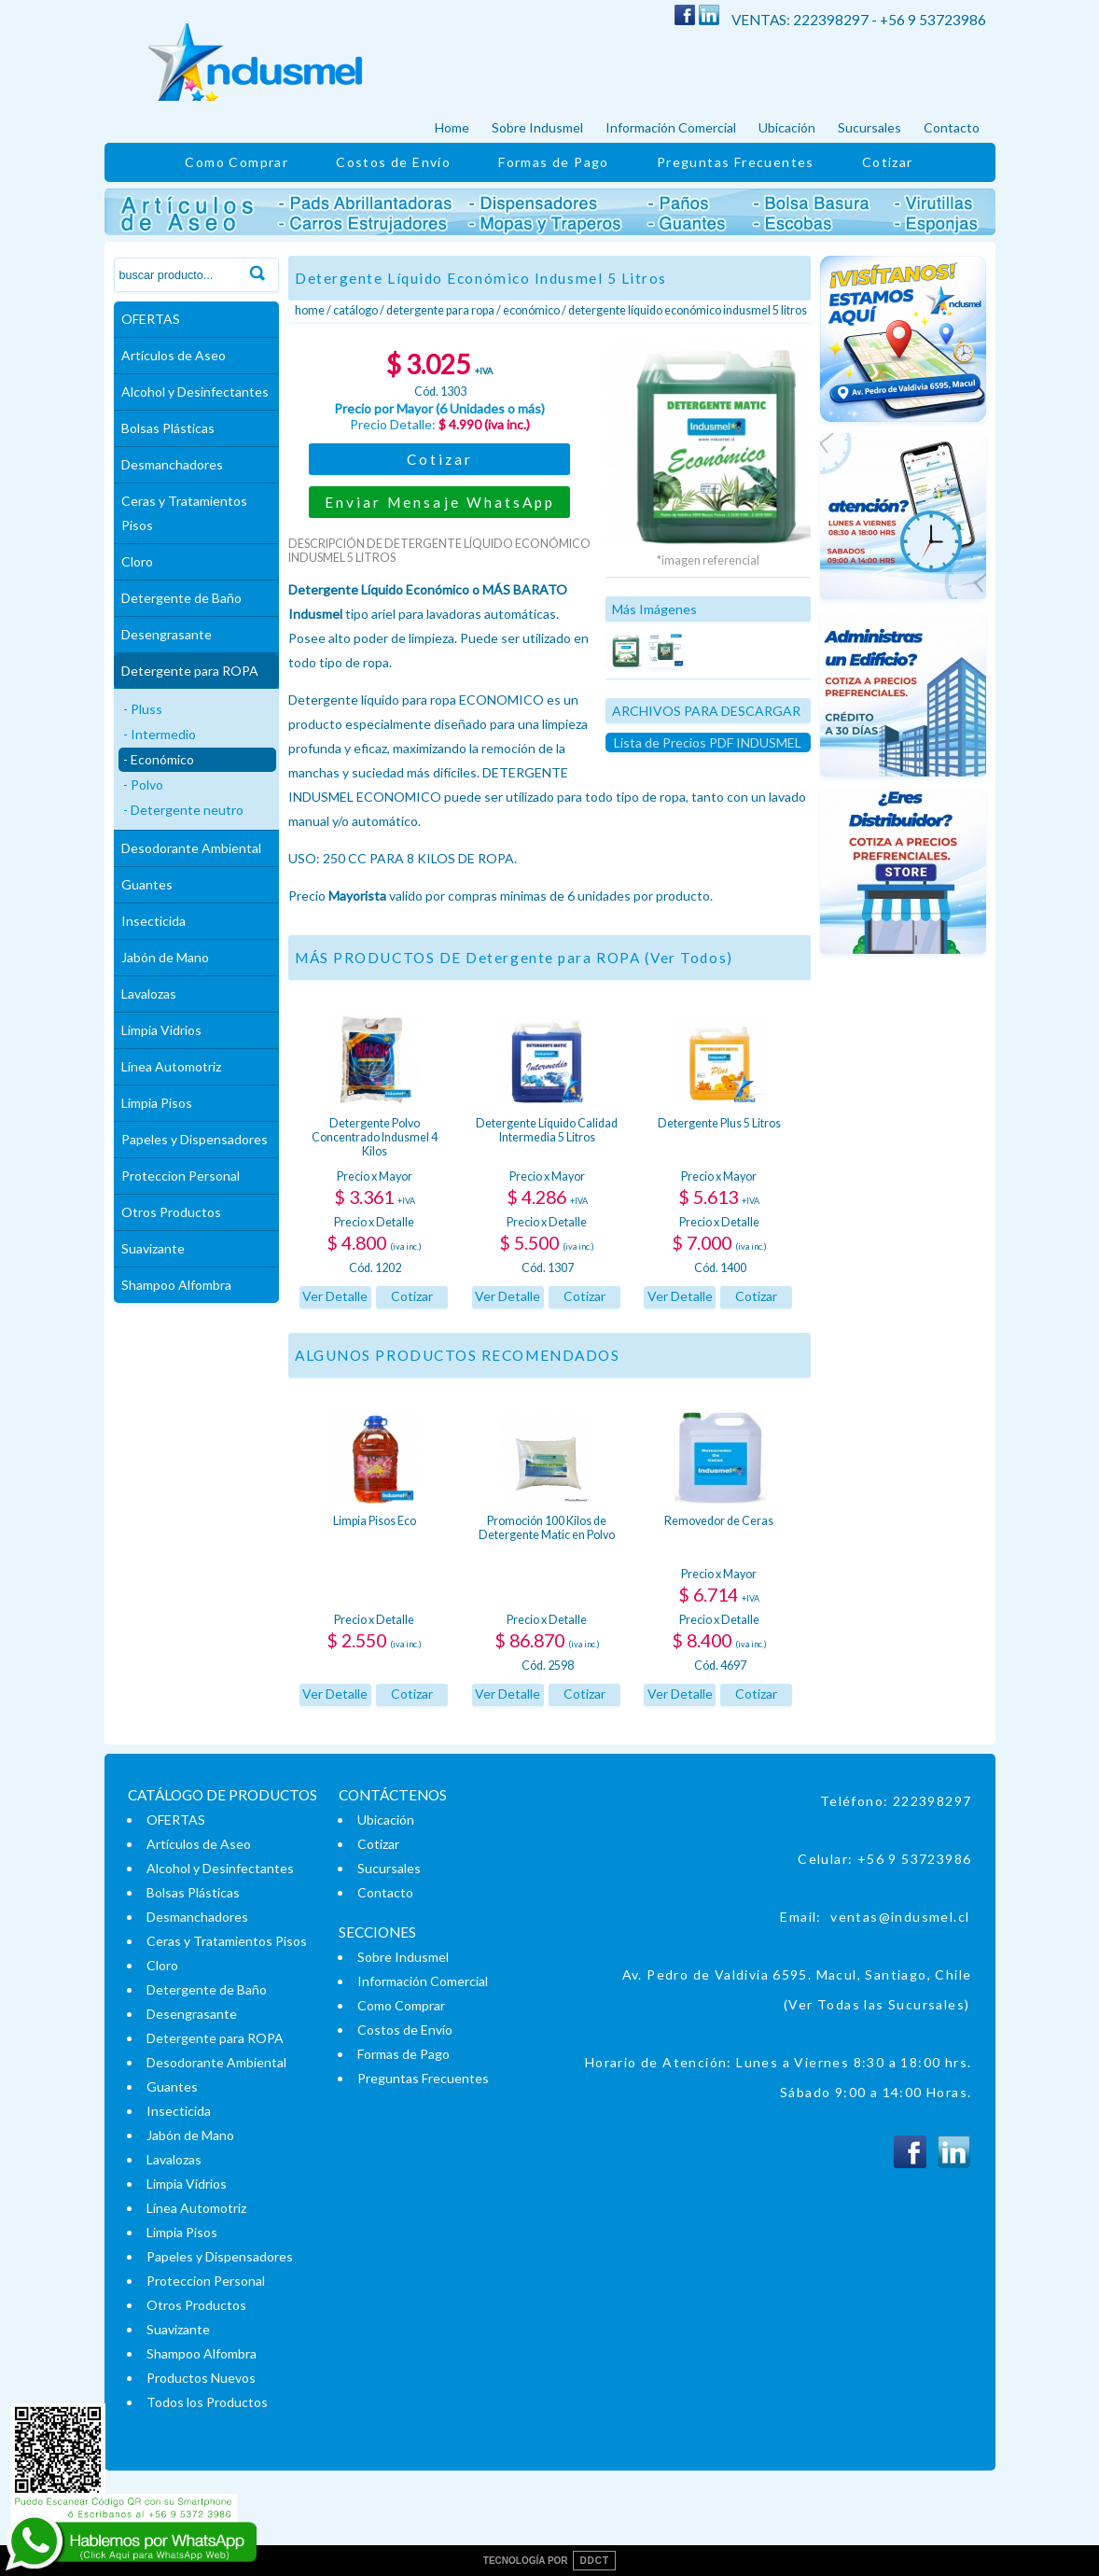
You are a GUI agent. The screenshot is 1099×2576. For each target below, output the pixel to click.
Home (452, 127)
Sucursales (869, 127)
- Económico (158, 759)
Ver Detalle (335, 1296)
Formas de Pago (553, 162)
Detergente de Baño (181, 598)
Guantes (147, 884)
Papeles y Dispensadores (194, 1139)
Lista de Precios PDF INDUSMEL (707, 742)
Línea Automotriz (171, 1066)
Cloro (137, 561)
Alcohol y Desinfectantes (195, 391)
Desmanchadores (172, 464)
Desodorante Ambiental (191, 848)
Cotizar (887, 162)
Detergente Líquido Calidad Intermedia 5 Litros (547, 1130)
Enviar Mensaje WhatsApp (440, 502)
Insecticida (153, 921)
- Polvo (143, 784)
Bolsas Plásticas (168, 428)
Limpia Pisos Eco (374, 1521)
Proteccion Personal (180, 1175)
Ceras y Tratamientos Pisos (184, 513)
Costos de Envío (393, 162)
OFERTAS (150, 319)
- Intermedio (159, 734)
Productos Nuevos (201, 2378)
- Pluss (142, 709)
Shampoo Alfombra (176, 1285)
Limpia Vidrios (161, 1030)
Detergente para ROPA (189, 671)
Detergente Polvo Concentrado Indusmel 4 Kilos (375, 1137)
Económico (531, 310)
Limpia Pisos (156, 1103)
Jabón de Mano (165, 957)
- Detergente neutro (183, 810)
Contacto (952, 127)
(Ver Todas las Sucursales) (876, 2004)
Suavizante (153, 1248)
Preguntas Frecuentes (735, 162)
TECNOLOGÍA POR (549, 2560)
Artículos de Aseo (173, 355)
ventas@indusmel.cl (899, 1917)
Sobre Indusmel (537, 127)
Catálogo (355, 310)
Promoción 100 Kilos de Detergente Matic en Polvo (547, 1528)
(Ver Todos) (689, 957)
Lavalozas (148, 993)
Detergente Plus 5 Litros (719, 1123)
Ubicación (786, 127)
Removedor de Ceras (718, 1521)
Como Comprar (236, 162)
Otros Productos (171, 1212)
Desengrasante (166, 634)
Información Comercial (670, 127)
